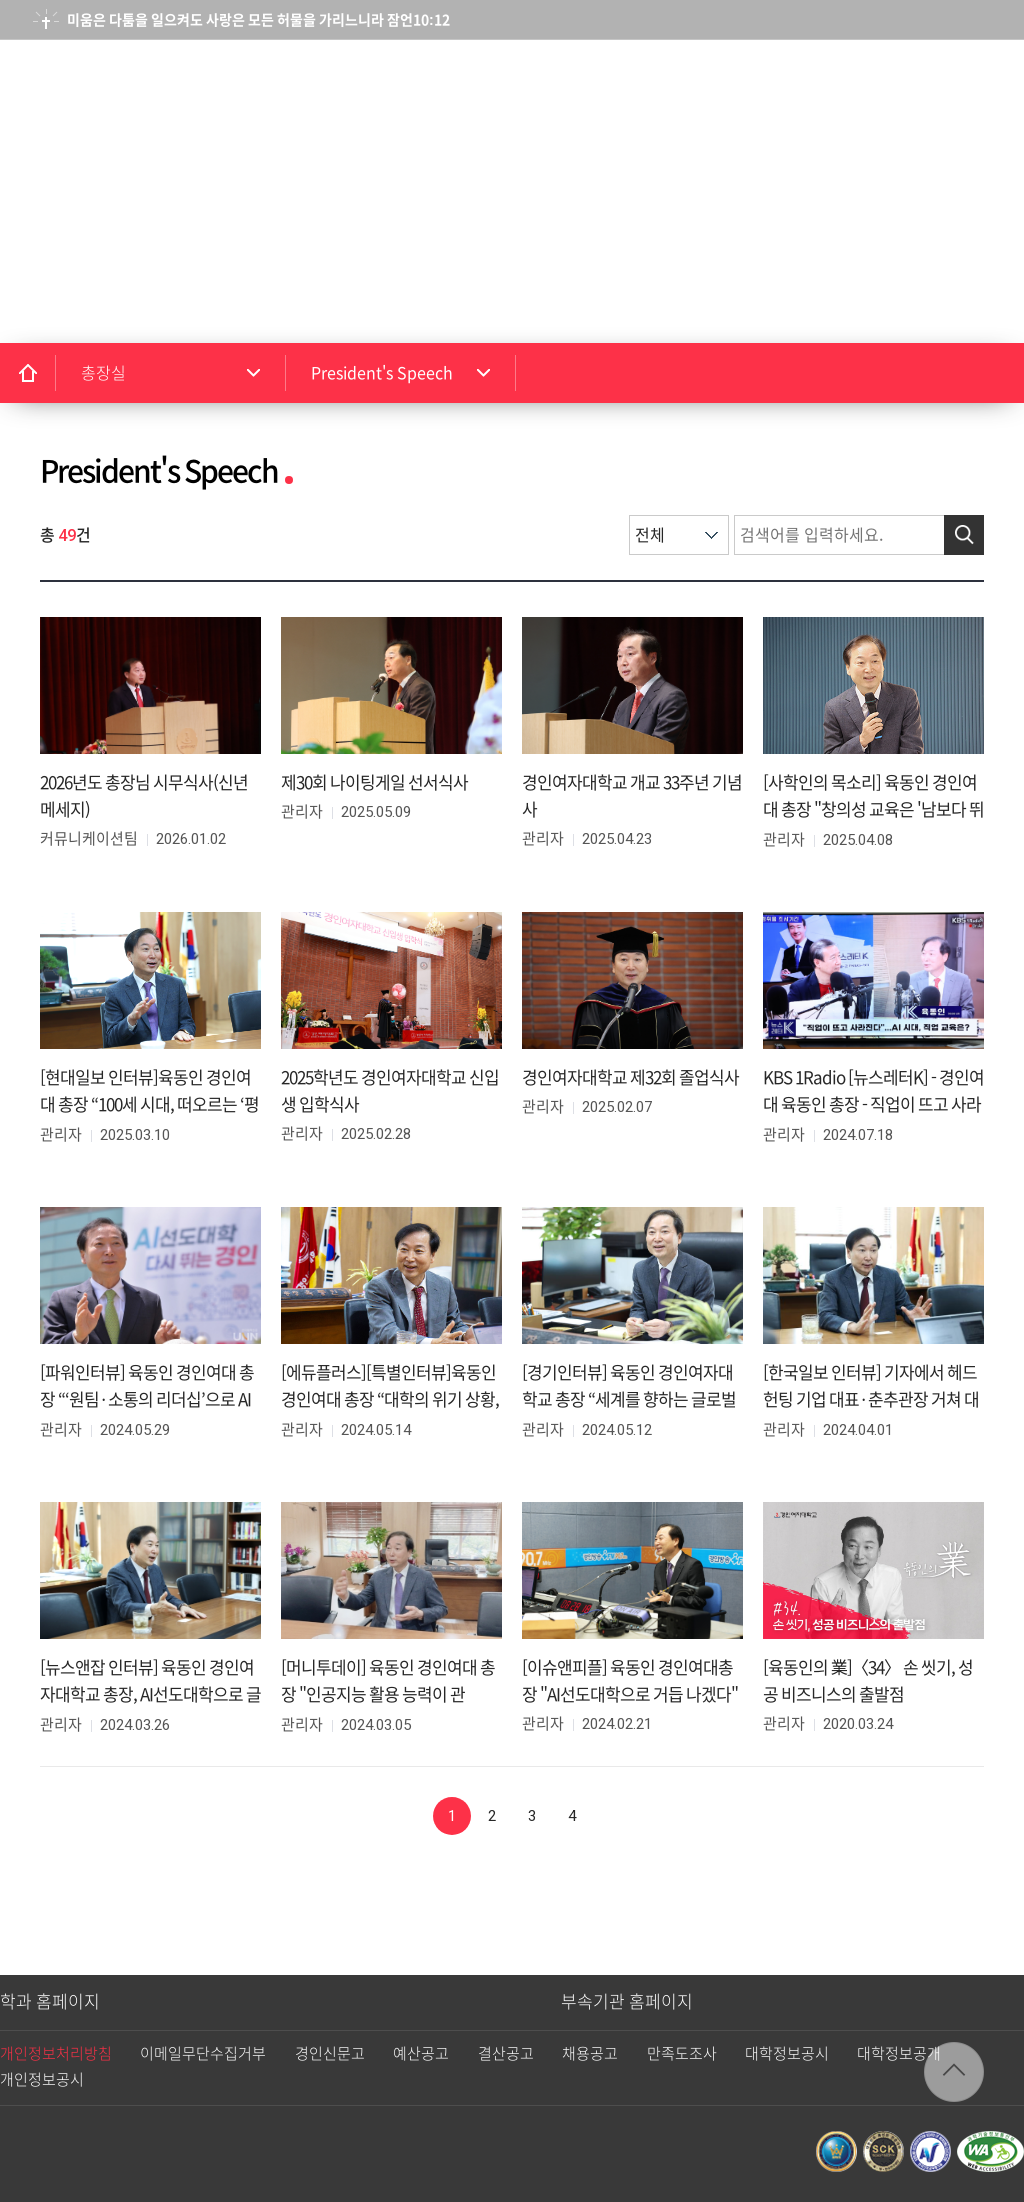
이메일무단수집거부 (203, 2053)
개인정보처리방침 (56, 2053)
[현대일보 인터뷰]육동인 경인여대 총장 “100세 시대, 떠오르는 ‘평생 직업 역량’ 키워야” (149, 1104)
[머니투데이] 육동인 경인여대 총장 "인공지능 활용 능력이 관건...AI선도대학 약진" (388, 1694)
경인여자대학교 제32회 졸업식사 (630, 1077)
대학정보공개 (899, 2053)
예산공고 (421, 2053)
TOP (954, 2072)
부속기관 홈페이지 (627, 2001)
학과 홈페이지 (50, 2001)
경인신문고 (330, 2053)
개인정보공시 (42, 2079)
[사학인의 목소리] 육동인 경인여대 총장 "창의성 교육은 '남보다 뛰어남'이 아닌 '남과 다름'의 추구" (873, 809)
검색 (893, 87)
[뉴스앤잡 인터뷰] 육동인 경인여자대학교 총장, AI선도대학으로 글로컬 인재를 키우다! (150, 1694)
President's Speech (382, 373)
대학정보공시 (787, 2053)
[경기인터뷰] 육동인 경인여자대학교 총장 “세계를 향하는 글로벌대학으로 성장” (629, 1399)
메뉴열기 (978, 86)
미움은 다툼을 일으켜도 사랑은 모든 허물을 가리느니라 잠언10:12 (258, 20)
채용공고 (590, 2053)
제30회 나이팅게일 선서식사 (374, 782)
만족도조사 (682, 2053)
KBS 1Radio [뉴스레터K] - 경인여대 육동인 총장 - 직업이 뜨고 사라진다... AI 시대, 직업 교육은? (873, 1104)
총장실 (103, 373)
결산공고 (506, 2053)
